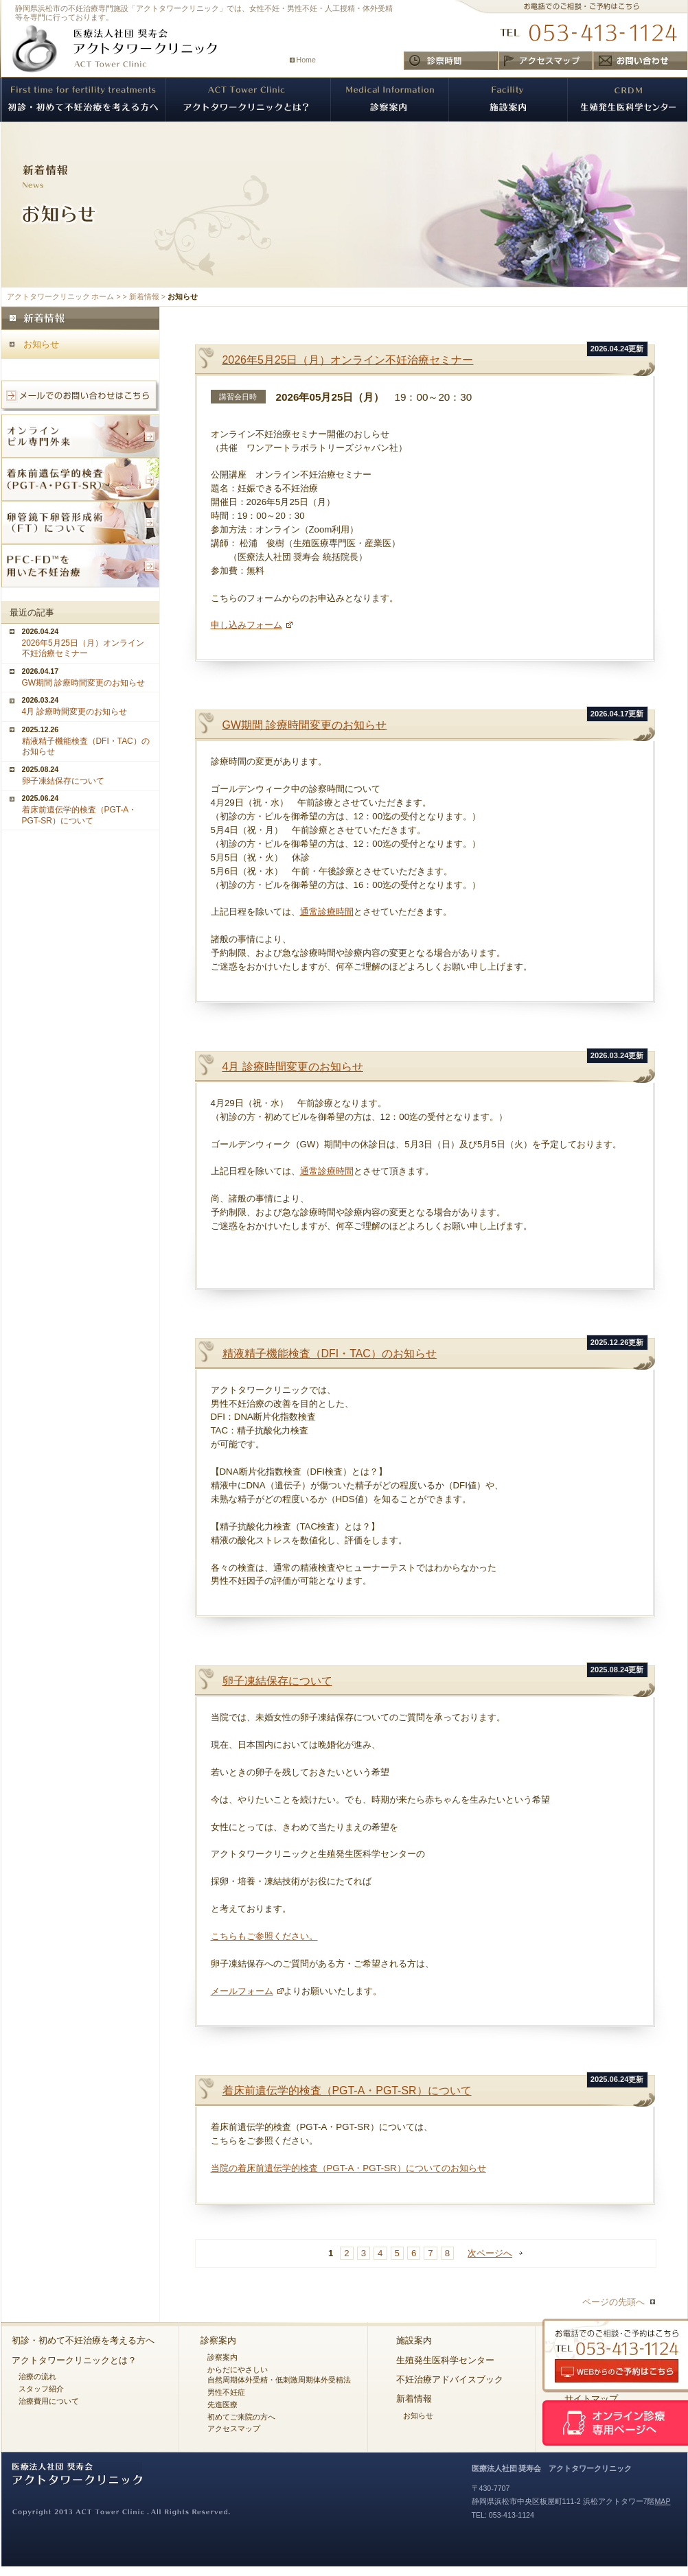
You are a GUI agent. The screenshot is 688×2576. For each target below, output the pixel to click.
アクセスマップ (233, 2428)
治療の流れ (37, 2376)
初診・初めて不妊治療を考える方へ (83, 2340)
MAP (662, 2501)
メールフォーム (242, 1991)
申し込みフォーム (246, 625)
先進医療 (222, 2404)
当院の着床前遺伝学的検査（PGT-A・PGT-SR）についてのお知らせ (348, 2168)
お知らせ (41, 344)
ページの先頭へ (613, 2302)
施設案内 (414, 2340)
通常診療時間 (327, 911)
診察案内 (218, 2340)
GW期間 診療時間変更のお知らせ (304, 725)
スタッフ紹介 (41, 2389)
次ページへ (490, 2253)
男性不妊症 (226, 2392)
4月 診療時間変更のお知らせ (292, 1067)
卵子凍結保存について (277, 1681)
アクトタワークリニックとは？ (74, 2360)
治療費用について (49, 2401)
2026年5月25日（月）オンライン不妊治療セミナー (348, 360)
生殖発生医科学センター (445, 2360)
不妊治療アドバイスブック (449, 2379)
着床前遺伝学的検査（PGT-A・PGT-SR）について (347, 2090)
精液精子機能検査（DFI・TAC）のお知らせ (329, 1353)
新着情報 (144, 296)
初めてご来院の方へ (241, 2417)
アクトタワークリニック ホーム (61, 296)
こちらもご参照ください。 (264, 1936)
